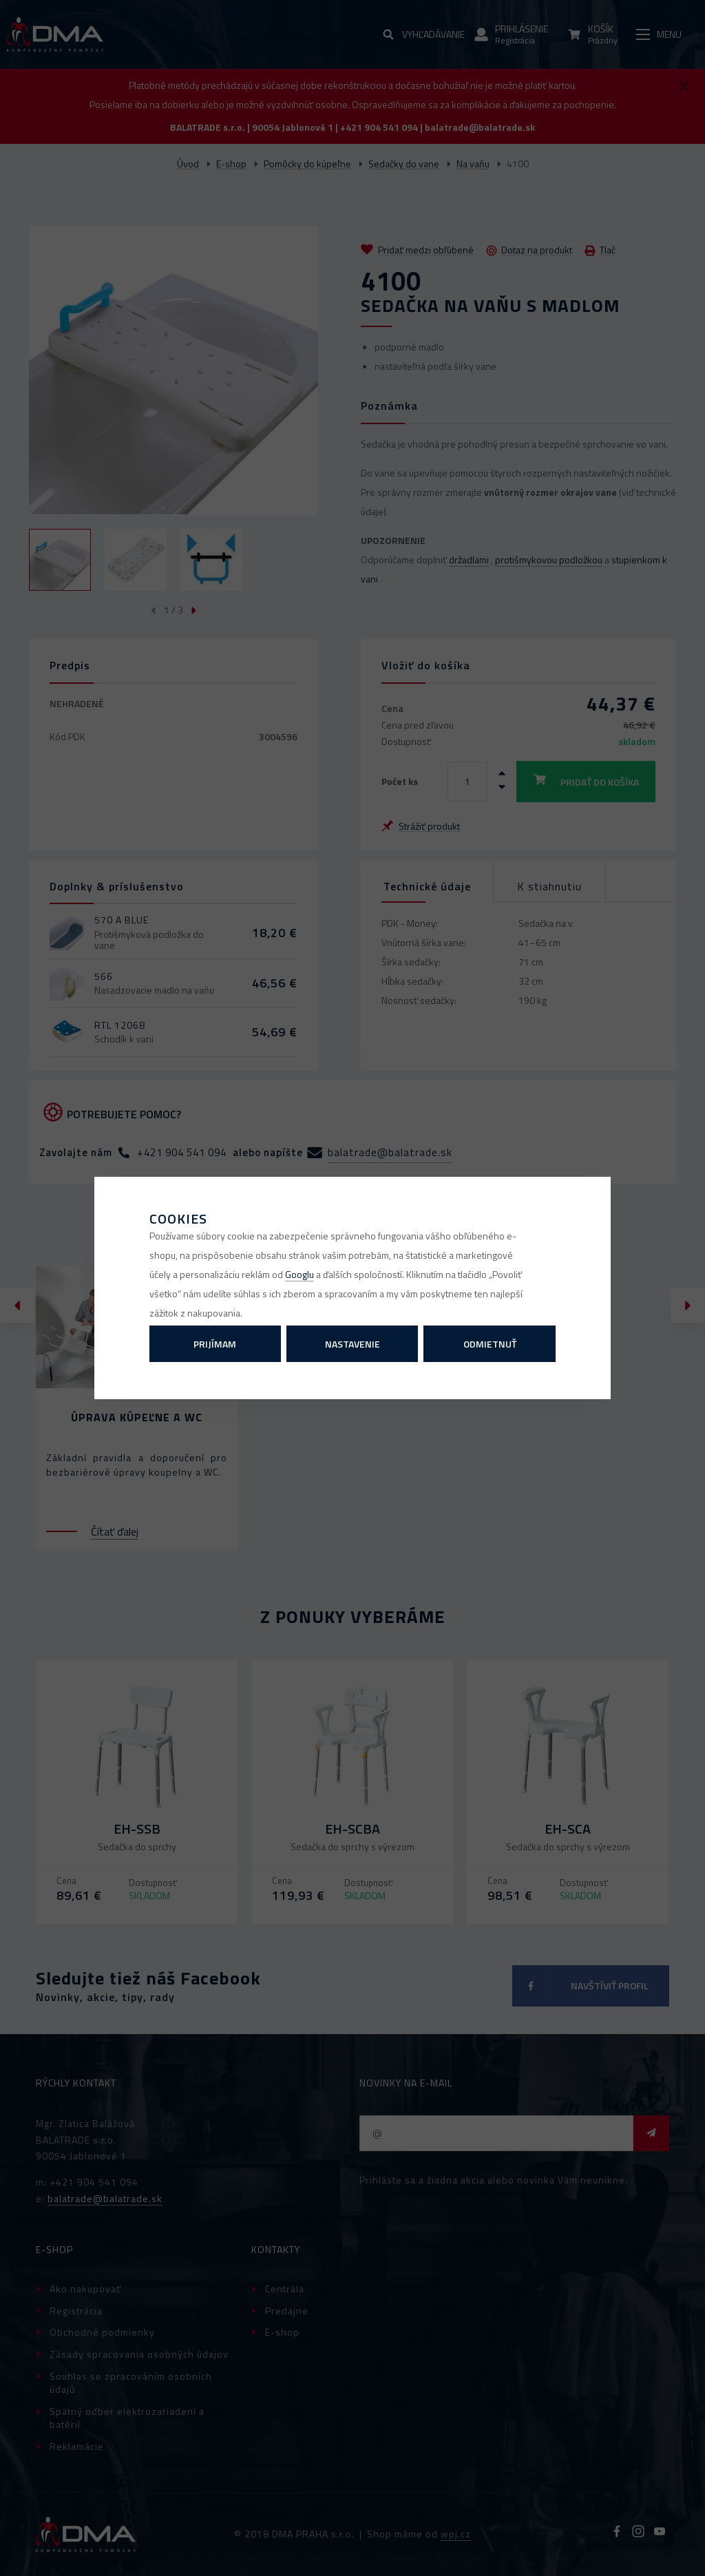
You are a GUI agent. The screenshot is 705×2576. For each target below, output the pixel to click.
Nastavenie (352, 1344)
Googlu (299, 1274)
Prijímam (214, 1344)
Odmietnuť (489, 1344)
